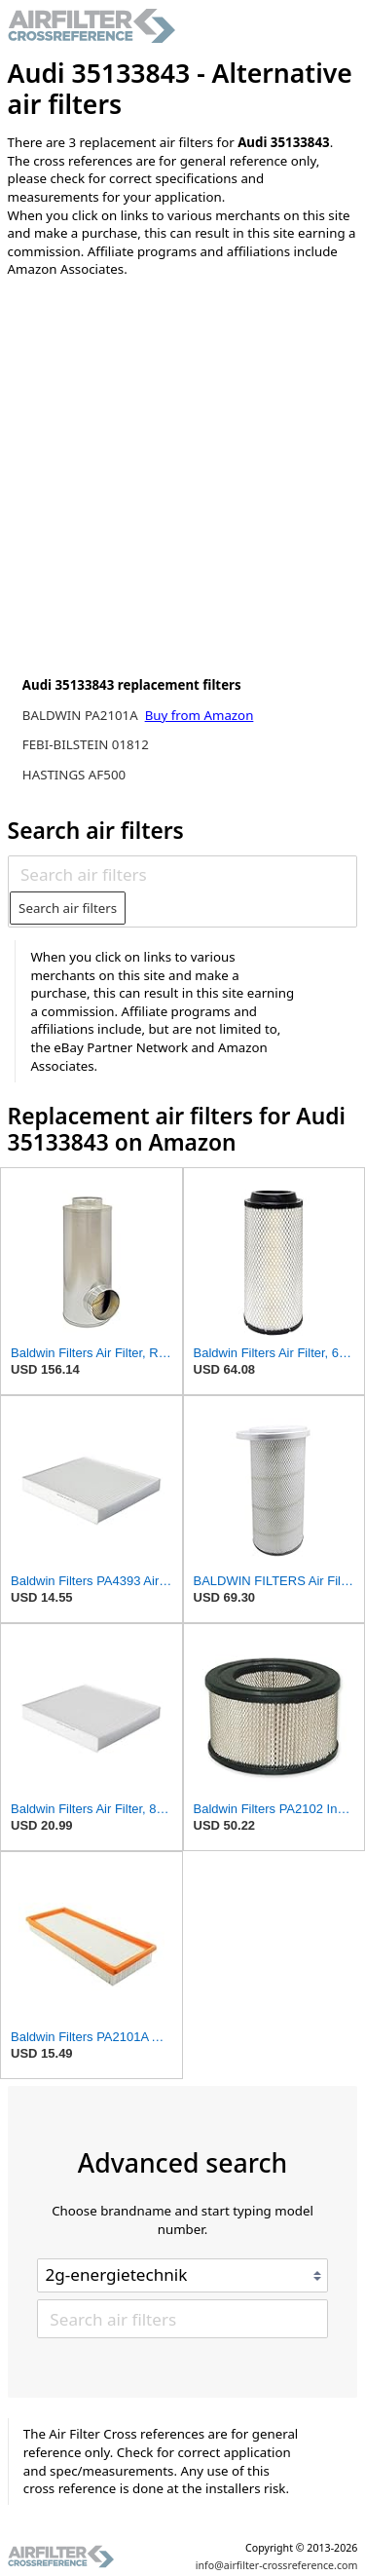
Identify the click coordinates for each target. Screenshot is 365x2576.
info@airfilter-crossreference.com (277, 2565)
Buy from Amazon (199, 715)
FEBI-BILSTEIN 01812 (85, 744)
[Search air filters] (182, 875)
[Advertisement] (182, 481)
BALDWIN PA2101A (81, 715)
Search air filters (67, 908)
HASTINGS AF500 (74, 774)
